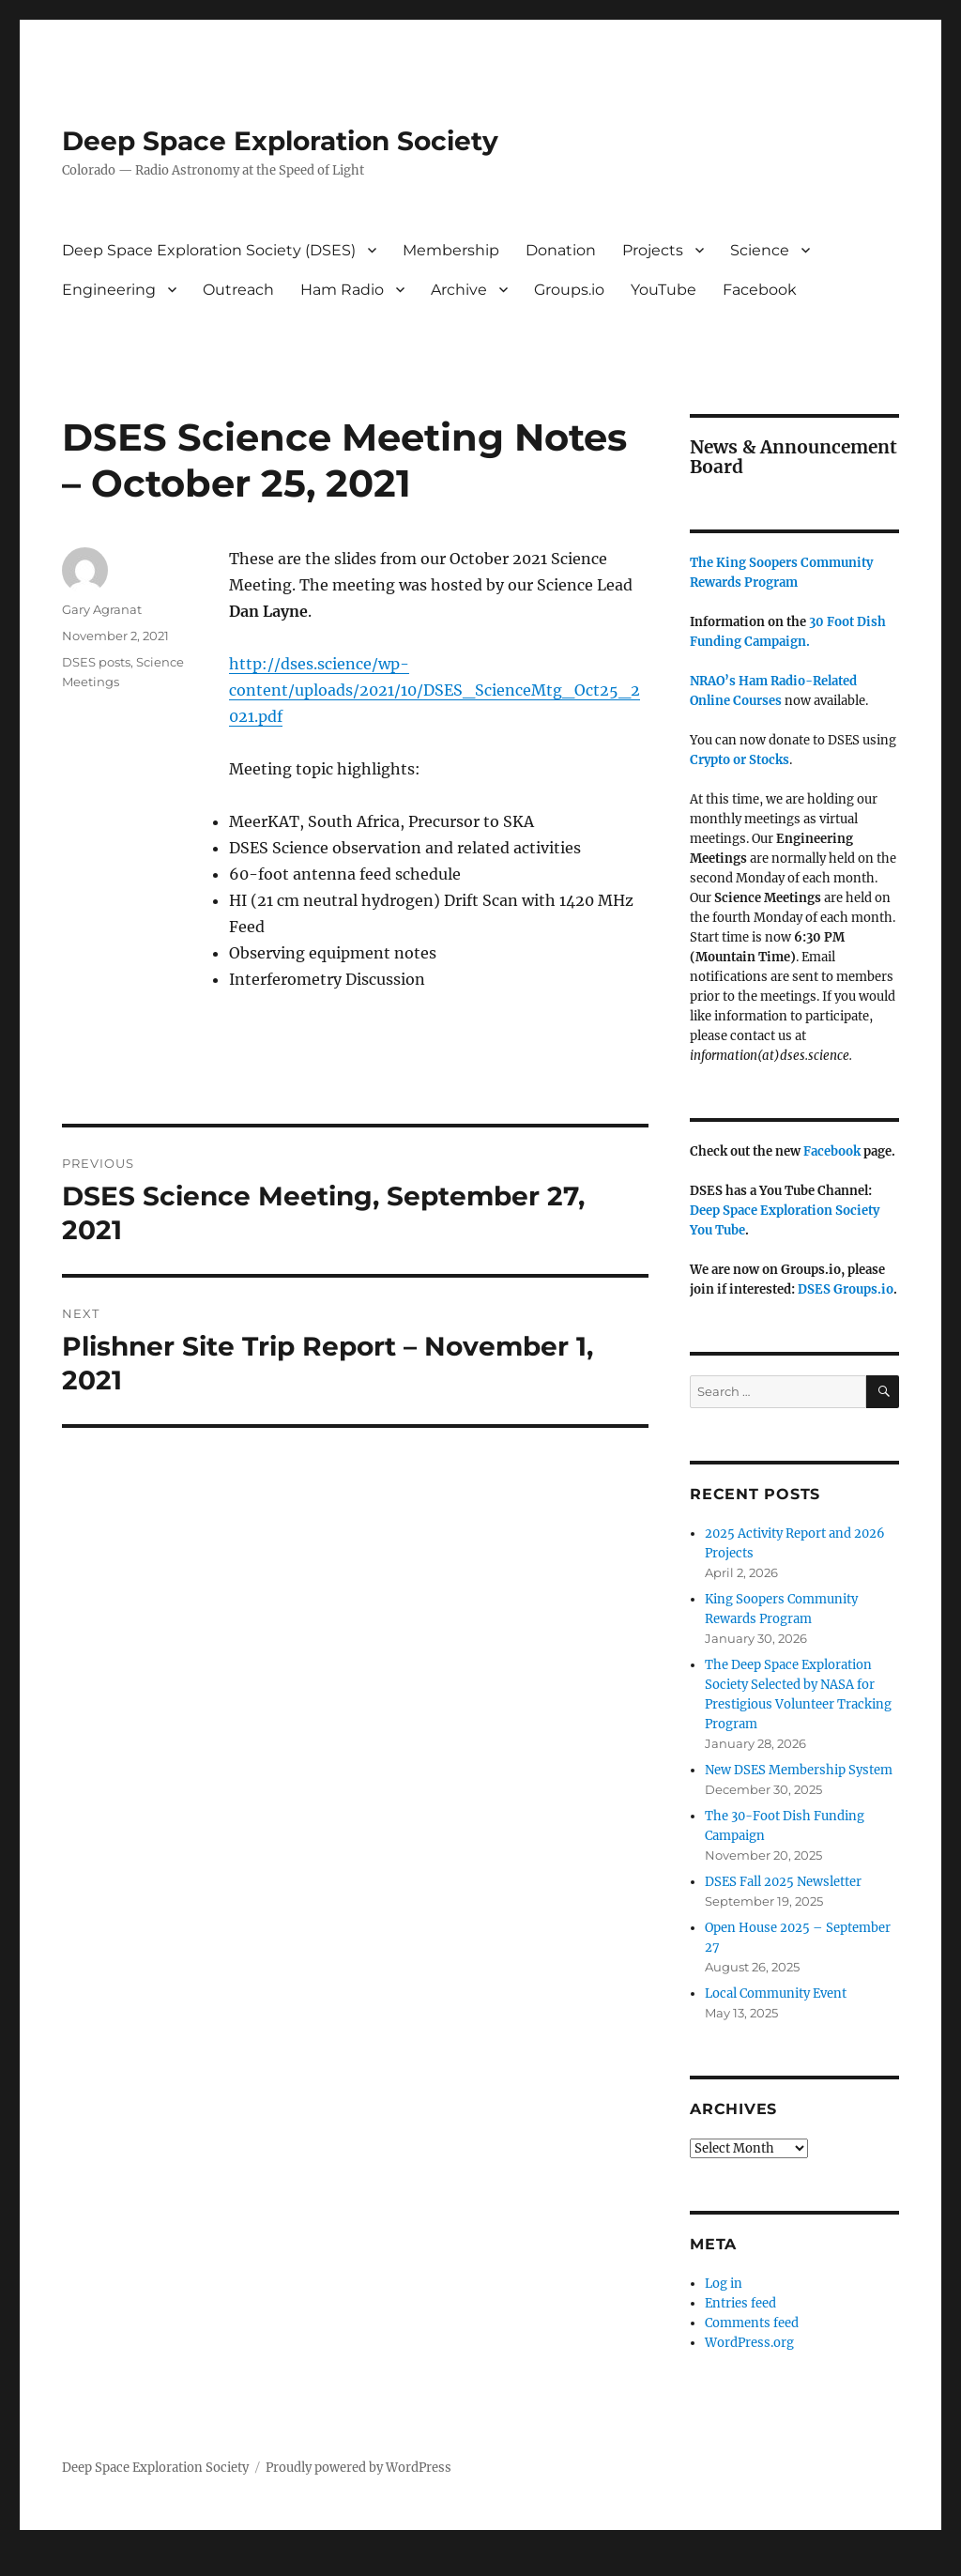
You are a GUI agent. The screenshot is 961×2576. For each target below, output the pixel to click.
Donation (561, 250)
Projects (652, 250)
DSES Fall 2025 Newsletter (783, 1882)
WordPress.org (749, 2343)
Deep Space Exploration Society (280, 141)
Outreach (238, 290)
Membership (451, 250)
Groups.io (569, 290)
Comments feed (752, 2323)
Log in (723, 2284)
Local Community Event (776, 1993)
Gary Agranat (102, 609)
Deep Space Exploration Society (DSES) (209, 250)
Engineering (109, 290)
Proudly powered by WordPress (358, 2468)
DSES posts (96, 661)
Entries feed (740, 2303)
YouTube (663, 290)
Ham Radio (342, 290)
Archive (459, 290)
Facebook (760, 290)
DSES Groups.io (845, 1289)
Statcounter (44, 2562)
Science (759, 250)
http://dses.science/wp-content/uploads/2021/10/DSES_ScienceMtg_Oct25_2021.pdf (434, 690)
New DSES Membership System (798, 1770)
